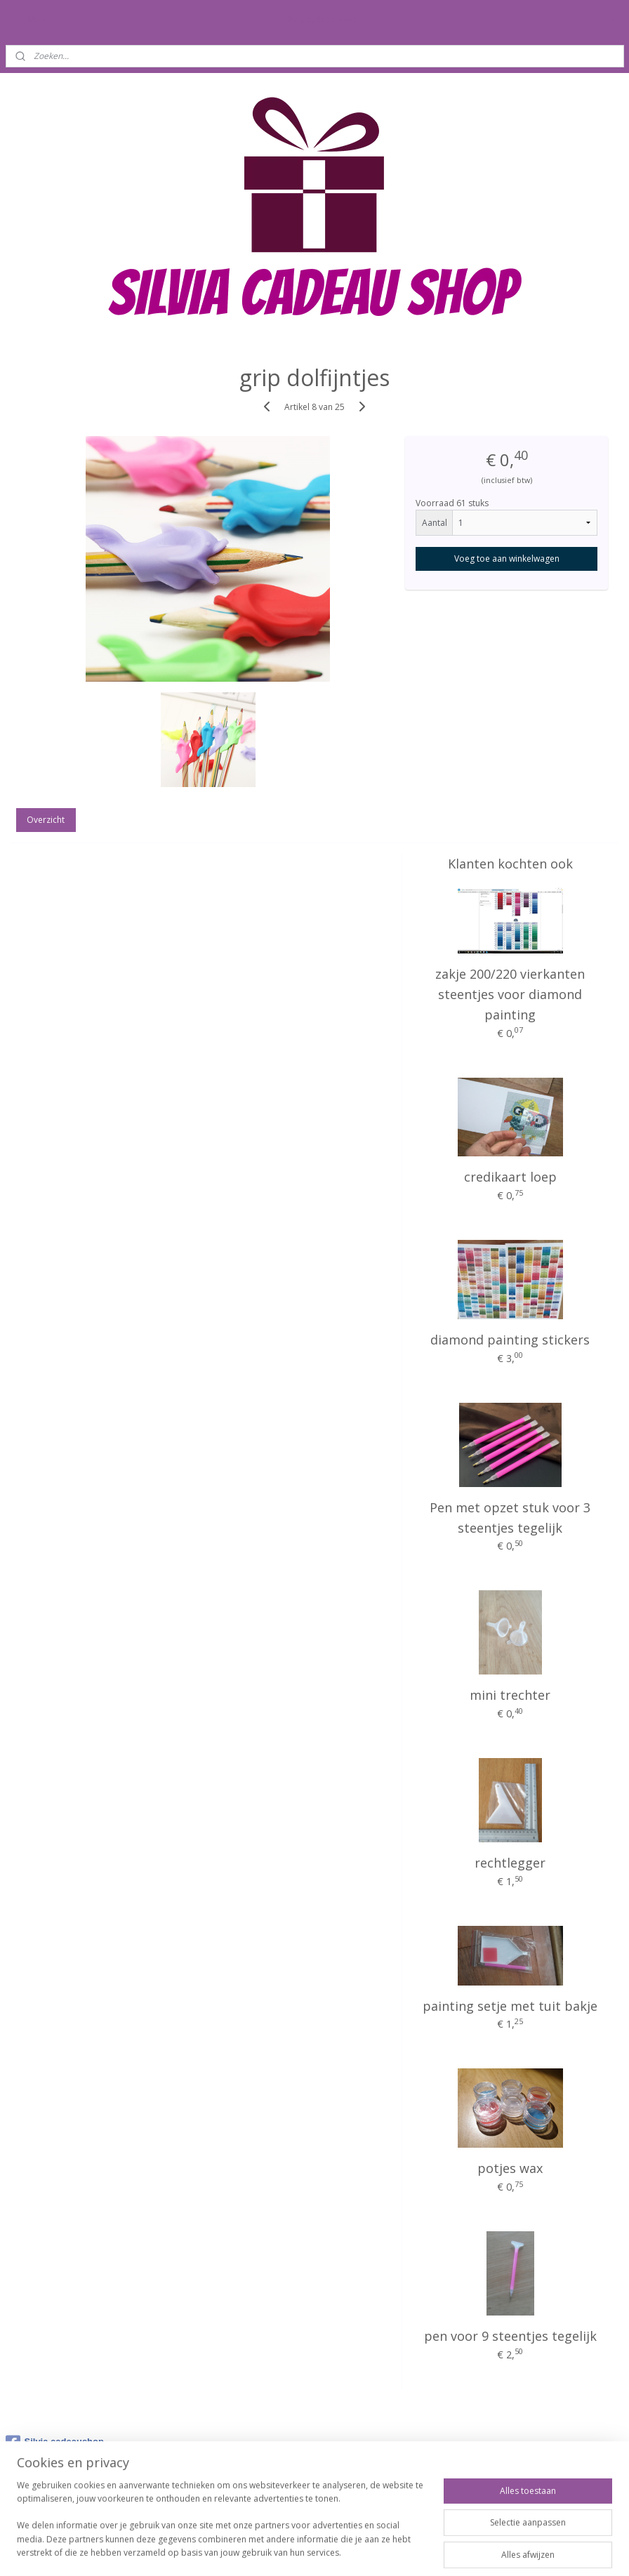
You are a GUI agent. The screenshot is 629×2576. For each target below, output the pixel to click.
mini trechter (510, 1694)
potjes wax (510, 2168)
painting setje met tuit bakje (510, 2005)
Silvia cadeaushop (55, 2442)
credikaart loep (510, 1176)
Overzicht (46, 820)
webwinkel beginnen (353, 2550)
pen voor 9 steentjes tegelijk (510, 2335)
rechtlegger (510, 1862)
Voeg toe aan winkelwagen (507, 558)
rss (299, 2550)
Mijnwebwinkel (475, 2550)
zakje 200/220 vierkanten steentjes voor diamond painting (510, 994)
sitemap (270, 2550)
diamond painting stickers (510, 1339)
